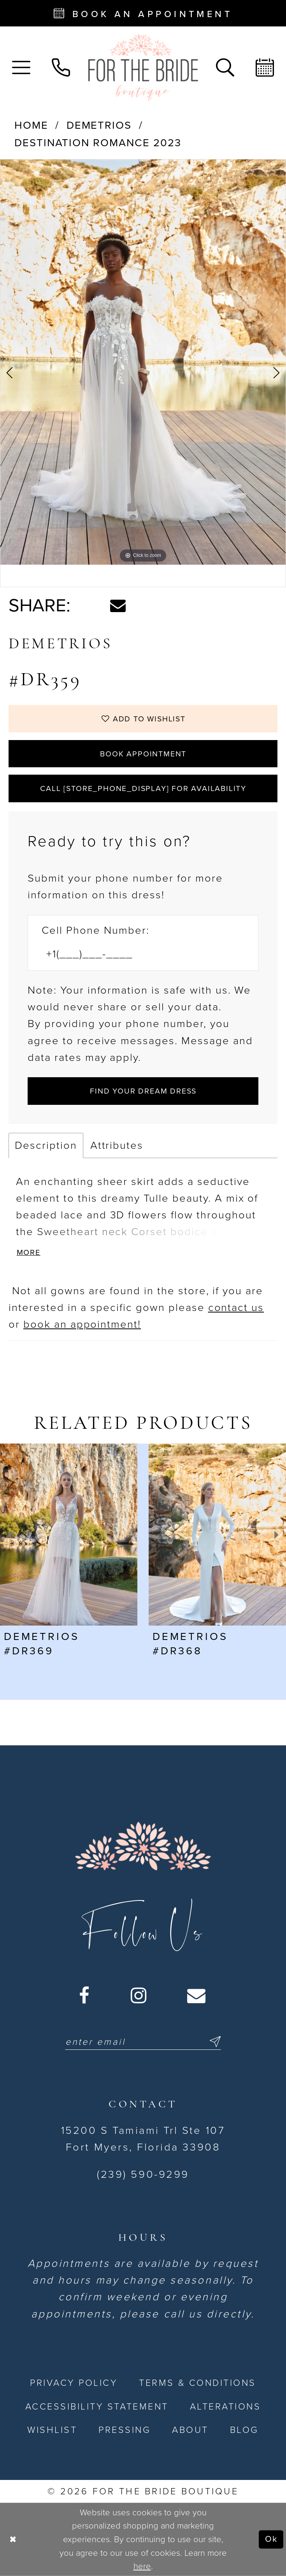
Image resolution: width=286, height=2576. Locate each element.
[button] (21, 67)
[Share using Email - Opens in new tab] (118, 605)
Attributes (117, 1145)
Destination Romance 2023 (97, 142)
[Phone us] (61, 67)
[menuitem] (21, 67)
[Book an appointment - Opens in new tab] (143, 13)
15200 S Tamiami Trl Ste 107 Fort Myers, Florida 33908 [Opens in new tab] (143, 2139)
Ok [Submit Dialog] (271, 2539)
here (142, 2566)
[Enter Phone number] (135, 954)
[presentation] (68, 1535)
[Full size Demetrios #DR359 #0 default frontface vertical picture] (143, 362)
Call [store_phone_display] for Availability (143, 788)
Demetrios (99, 125)
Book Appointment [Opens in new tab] (143, 754)
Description (46, 1145)
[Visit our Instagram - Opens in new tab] (139, 1995)
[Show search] (225, 67)
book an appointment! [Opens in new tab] (82, 1324)
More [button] (28, 1252)
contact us (236, 1307)
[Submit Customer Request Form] (143, 1091)
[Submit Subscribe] (213, 2042)
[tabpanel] (143, 362)
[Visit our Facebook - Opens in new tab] (85, 1995)
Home (31, 125)
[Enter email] (143, 2042)
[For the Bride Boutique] (143, 67)
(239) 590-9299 (143, 2174)
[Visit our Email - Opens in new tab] (197, 1995)
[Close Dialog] (13, 2539)
